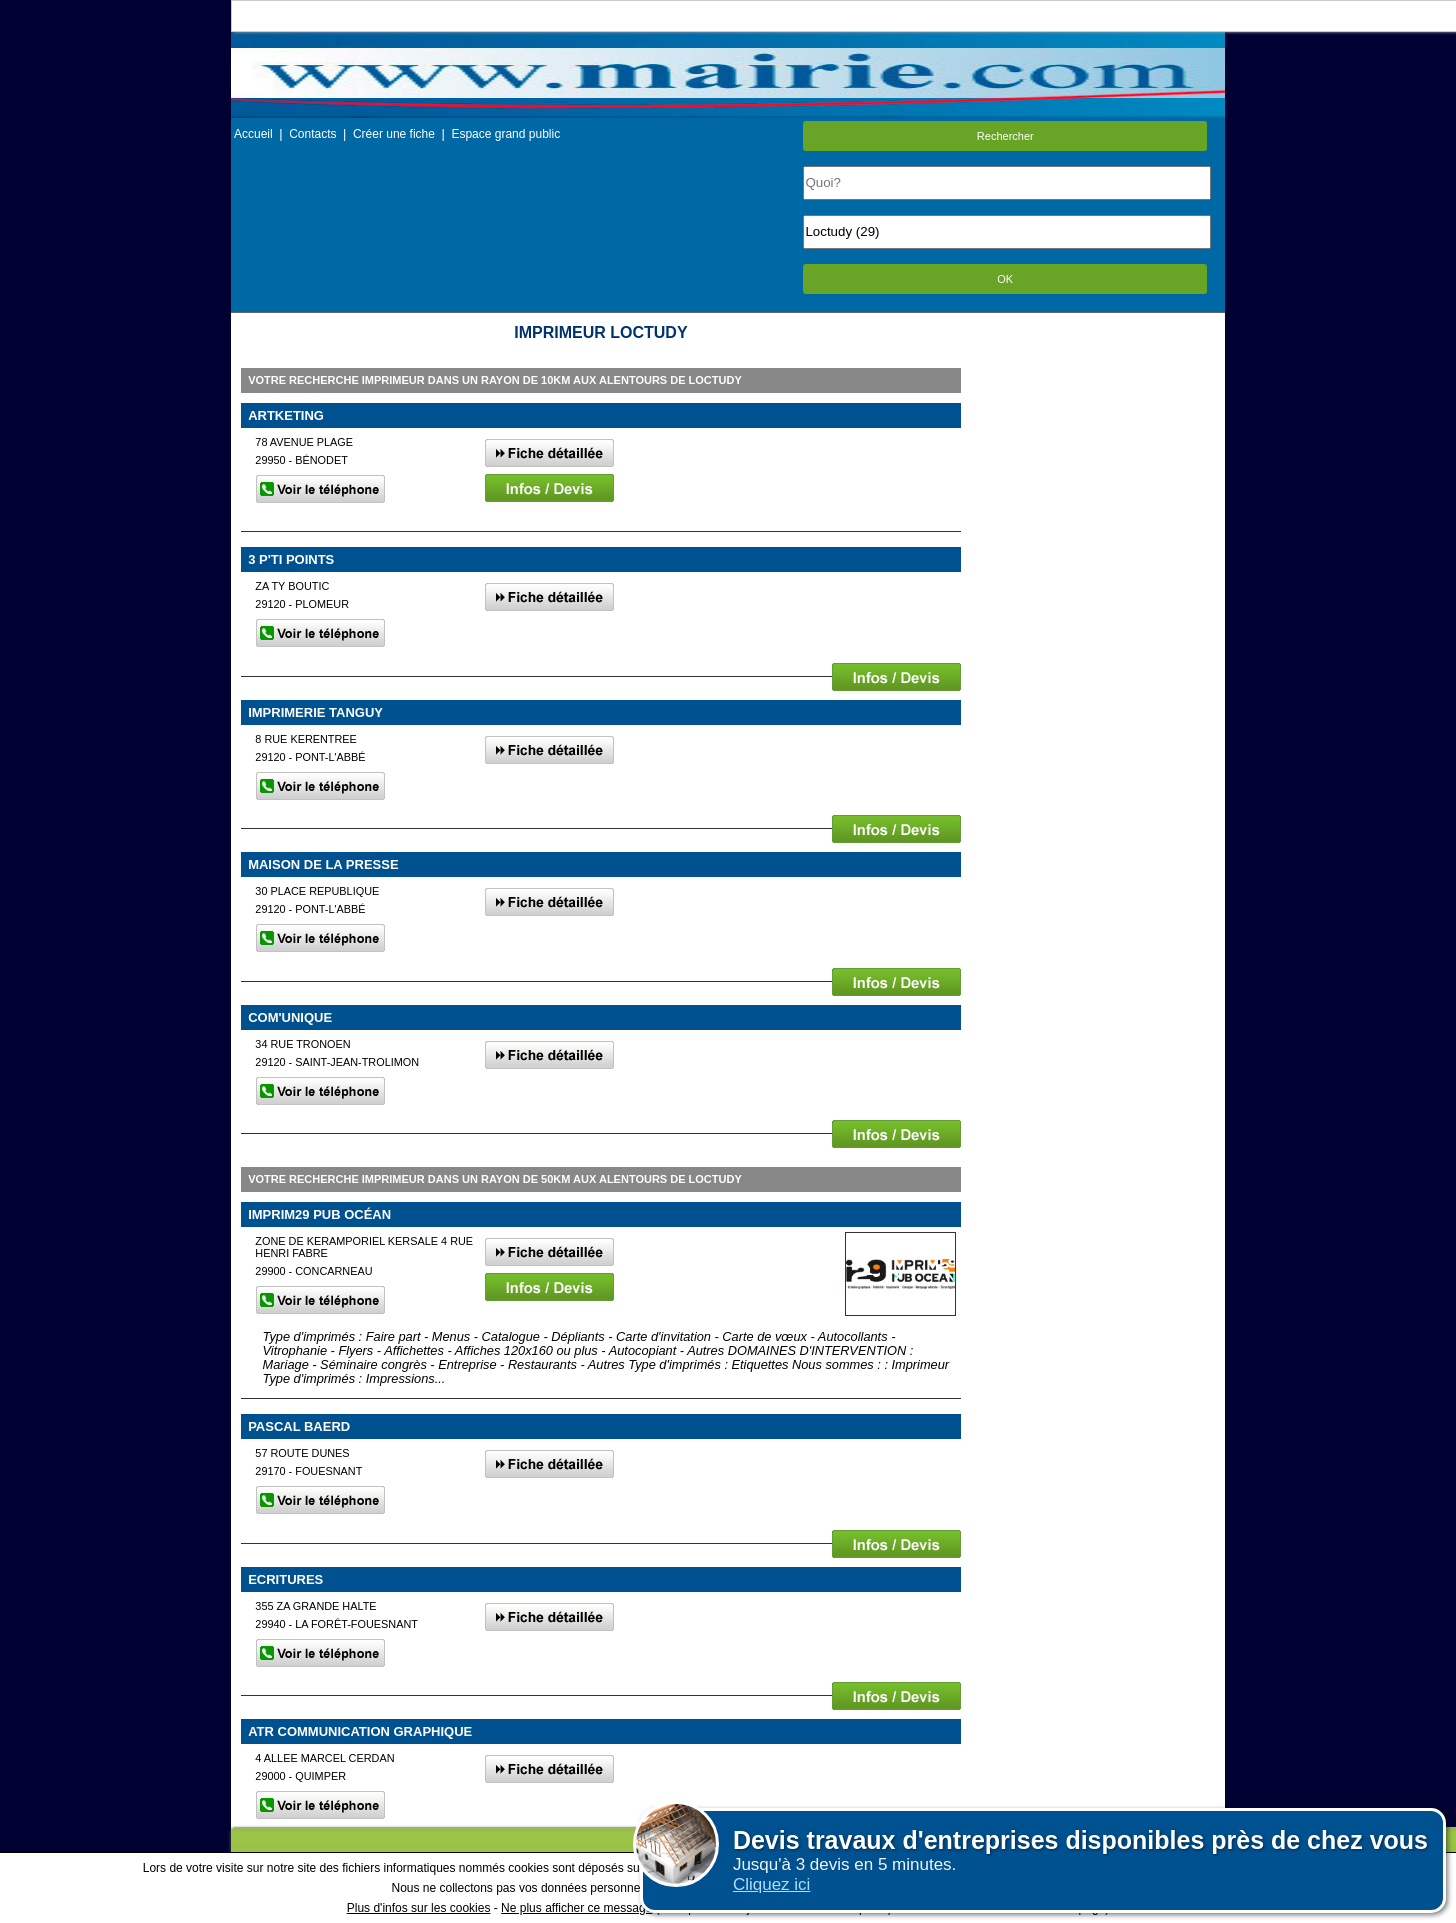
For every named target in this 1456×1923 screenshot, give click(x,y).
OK (1005, 279)
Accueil (253, 134)
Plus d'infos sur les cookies (419, 1908)
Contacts (312, 134)
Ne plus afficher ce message (576, 1908)
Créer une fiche (394, 134)
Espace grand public (505, 134)
